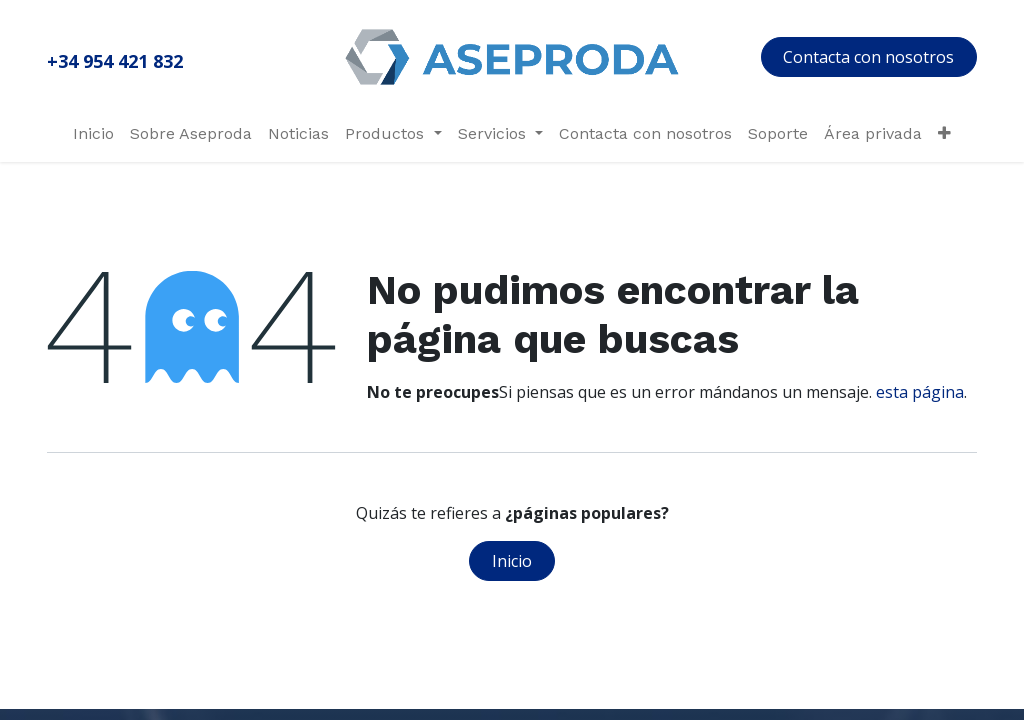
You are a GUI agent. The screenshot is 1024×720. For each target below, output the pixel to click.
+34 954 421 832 (115, 61)
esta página (920, 392)
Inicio (512, 561)
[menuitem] (93, 134)
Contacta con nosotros (868, 57)
